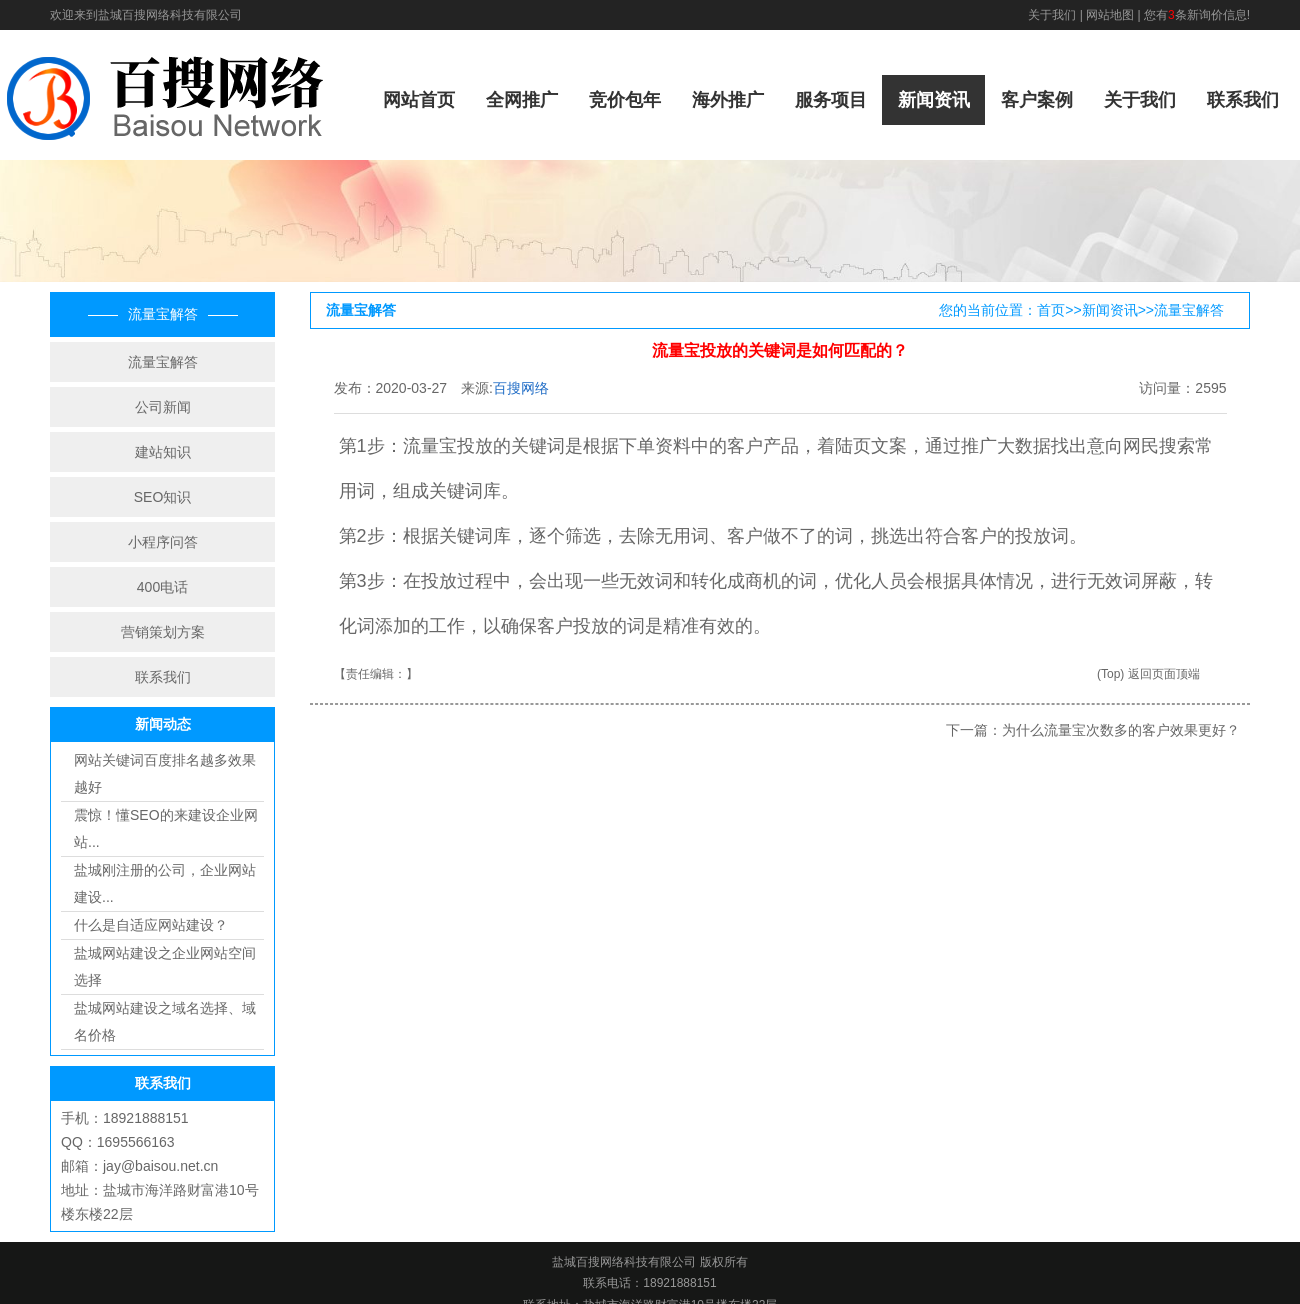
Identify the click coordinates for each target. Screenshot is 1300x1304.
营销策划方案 (163, 632)
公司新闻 (163, 407)
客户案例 (1037, 100)
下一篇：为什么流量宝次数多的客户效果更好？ (1093, 730)
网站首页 (419, 100)
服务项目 (831, 100)
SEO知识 (163, 497)
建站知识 (163, 452)
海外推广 (728, 100)
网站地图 (1110, 15)
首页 (1051, 310)
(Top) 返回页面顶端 (1148, 674)
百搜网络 (521, 388)
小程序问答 (163, 542)
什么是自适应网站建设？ (151, 925)
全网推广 (522, 100)
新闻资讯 (934, 100)
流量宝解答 (163, 362)
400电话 (162, 587)
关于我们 (1052, 15)
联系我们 (1243, 100)
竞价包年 (625, 100)
